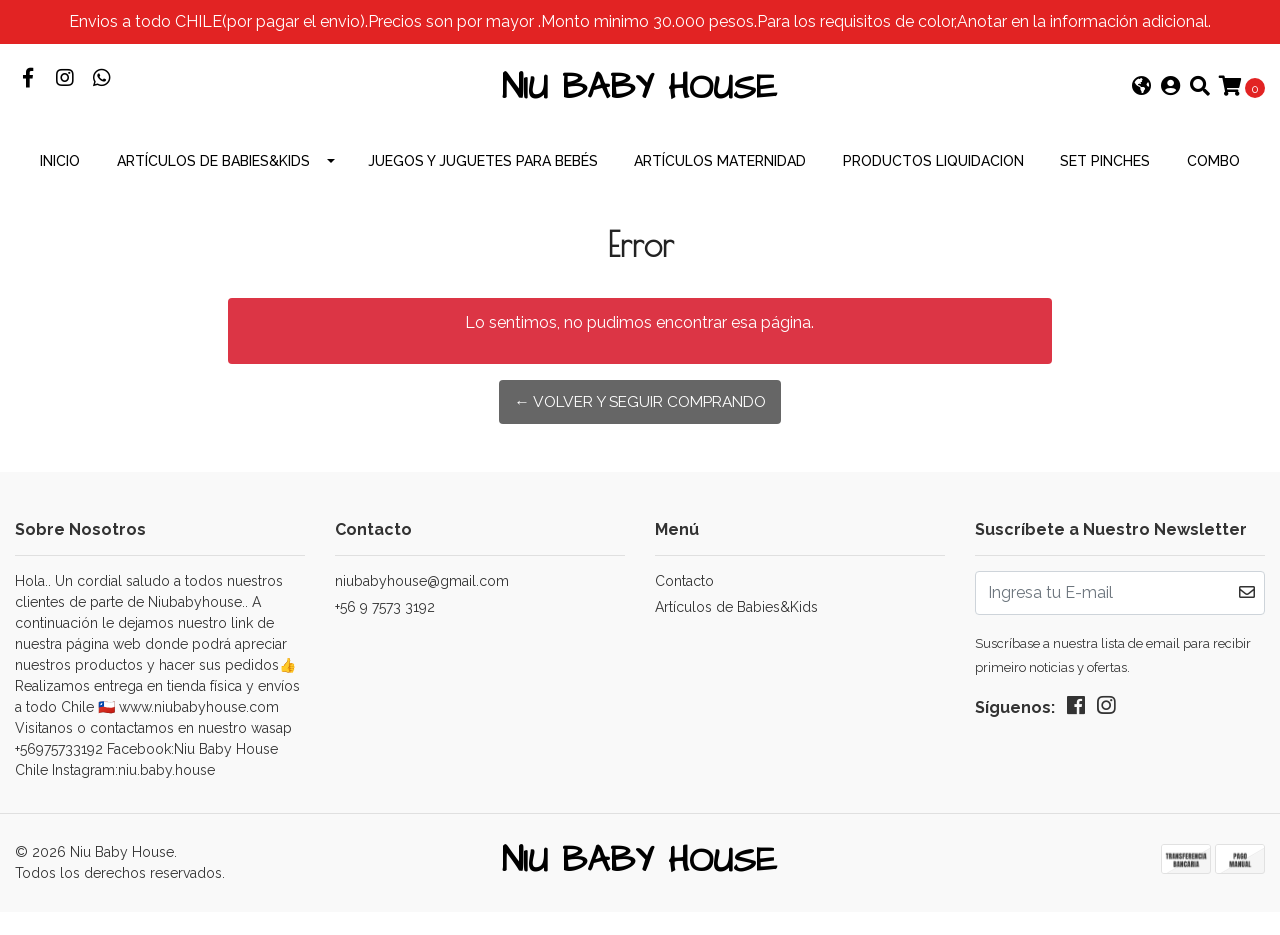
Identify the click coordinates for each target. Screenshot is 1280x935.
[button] (1142, 98)
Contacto (684, 600)
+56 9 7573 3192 (385, 626)
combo (1213, 180)
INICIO (60, 180)
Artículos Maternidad (720, 180)
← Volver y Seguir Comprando (639, 421)
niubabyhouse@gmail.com (422, 600)
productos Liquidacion (933, 180)
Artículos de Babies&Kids (213, 180)
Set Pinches (1105, 180)
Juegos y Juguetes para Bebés (483, 180)
